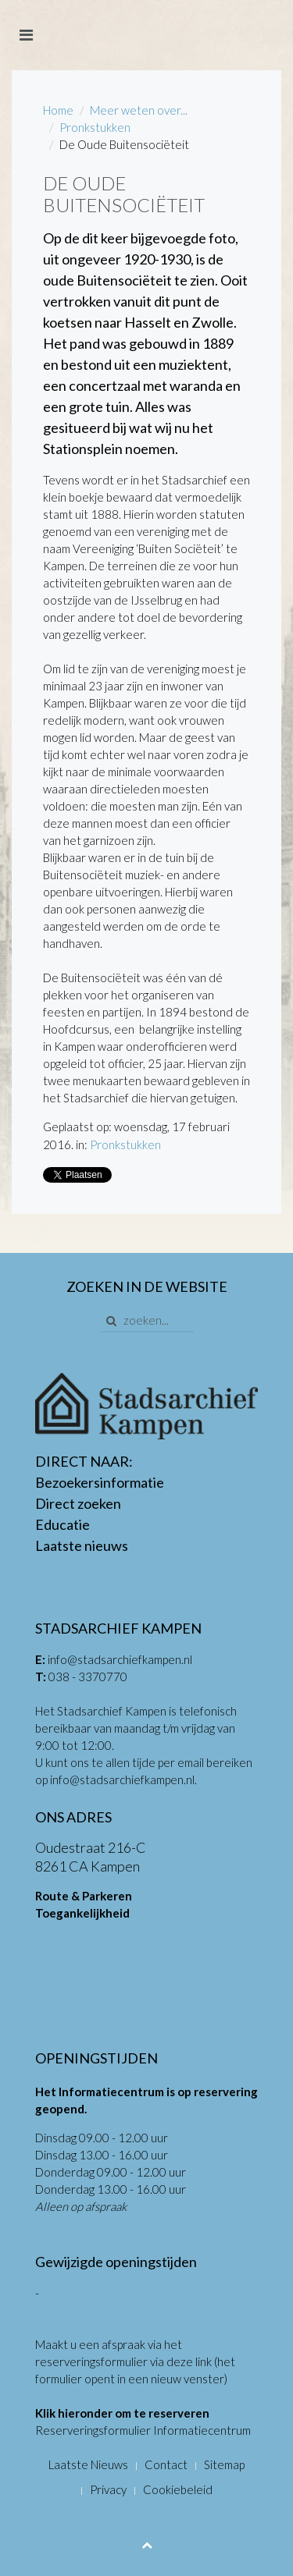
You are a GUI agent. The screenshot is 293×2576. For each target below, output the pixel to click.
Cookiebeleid (178, 2489)
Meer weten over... (139, 110)
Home (58, 110)
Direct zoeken (78, 1503)
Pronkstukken (94, 127)
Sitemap (224, 2464)
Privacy (108, 2489)
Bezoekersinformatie (99, 1482)
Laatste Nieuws (88, 2464)
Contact (166, 2464)
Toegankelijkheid (82, 1913)
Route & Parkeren (83, 1896)
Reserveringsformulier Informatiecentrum (143, 2430)
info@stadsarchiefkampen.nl (120, 1659)
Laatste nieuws (81, 1545)
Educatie (62, 1524)
